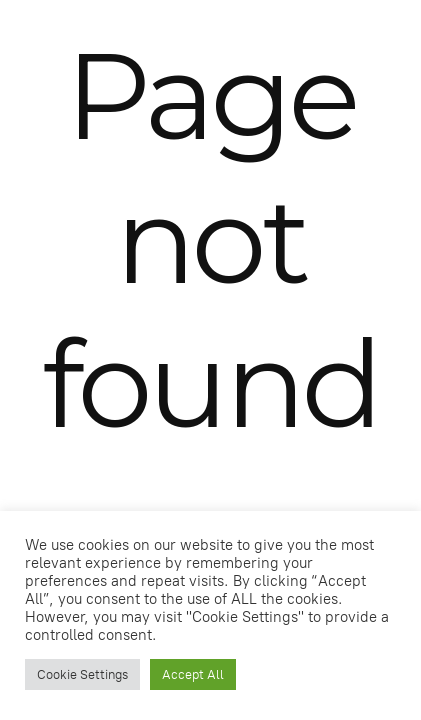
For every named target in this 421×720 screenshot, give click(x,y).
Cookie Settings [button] (82, 674)
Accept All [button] (193, 674)
